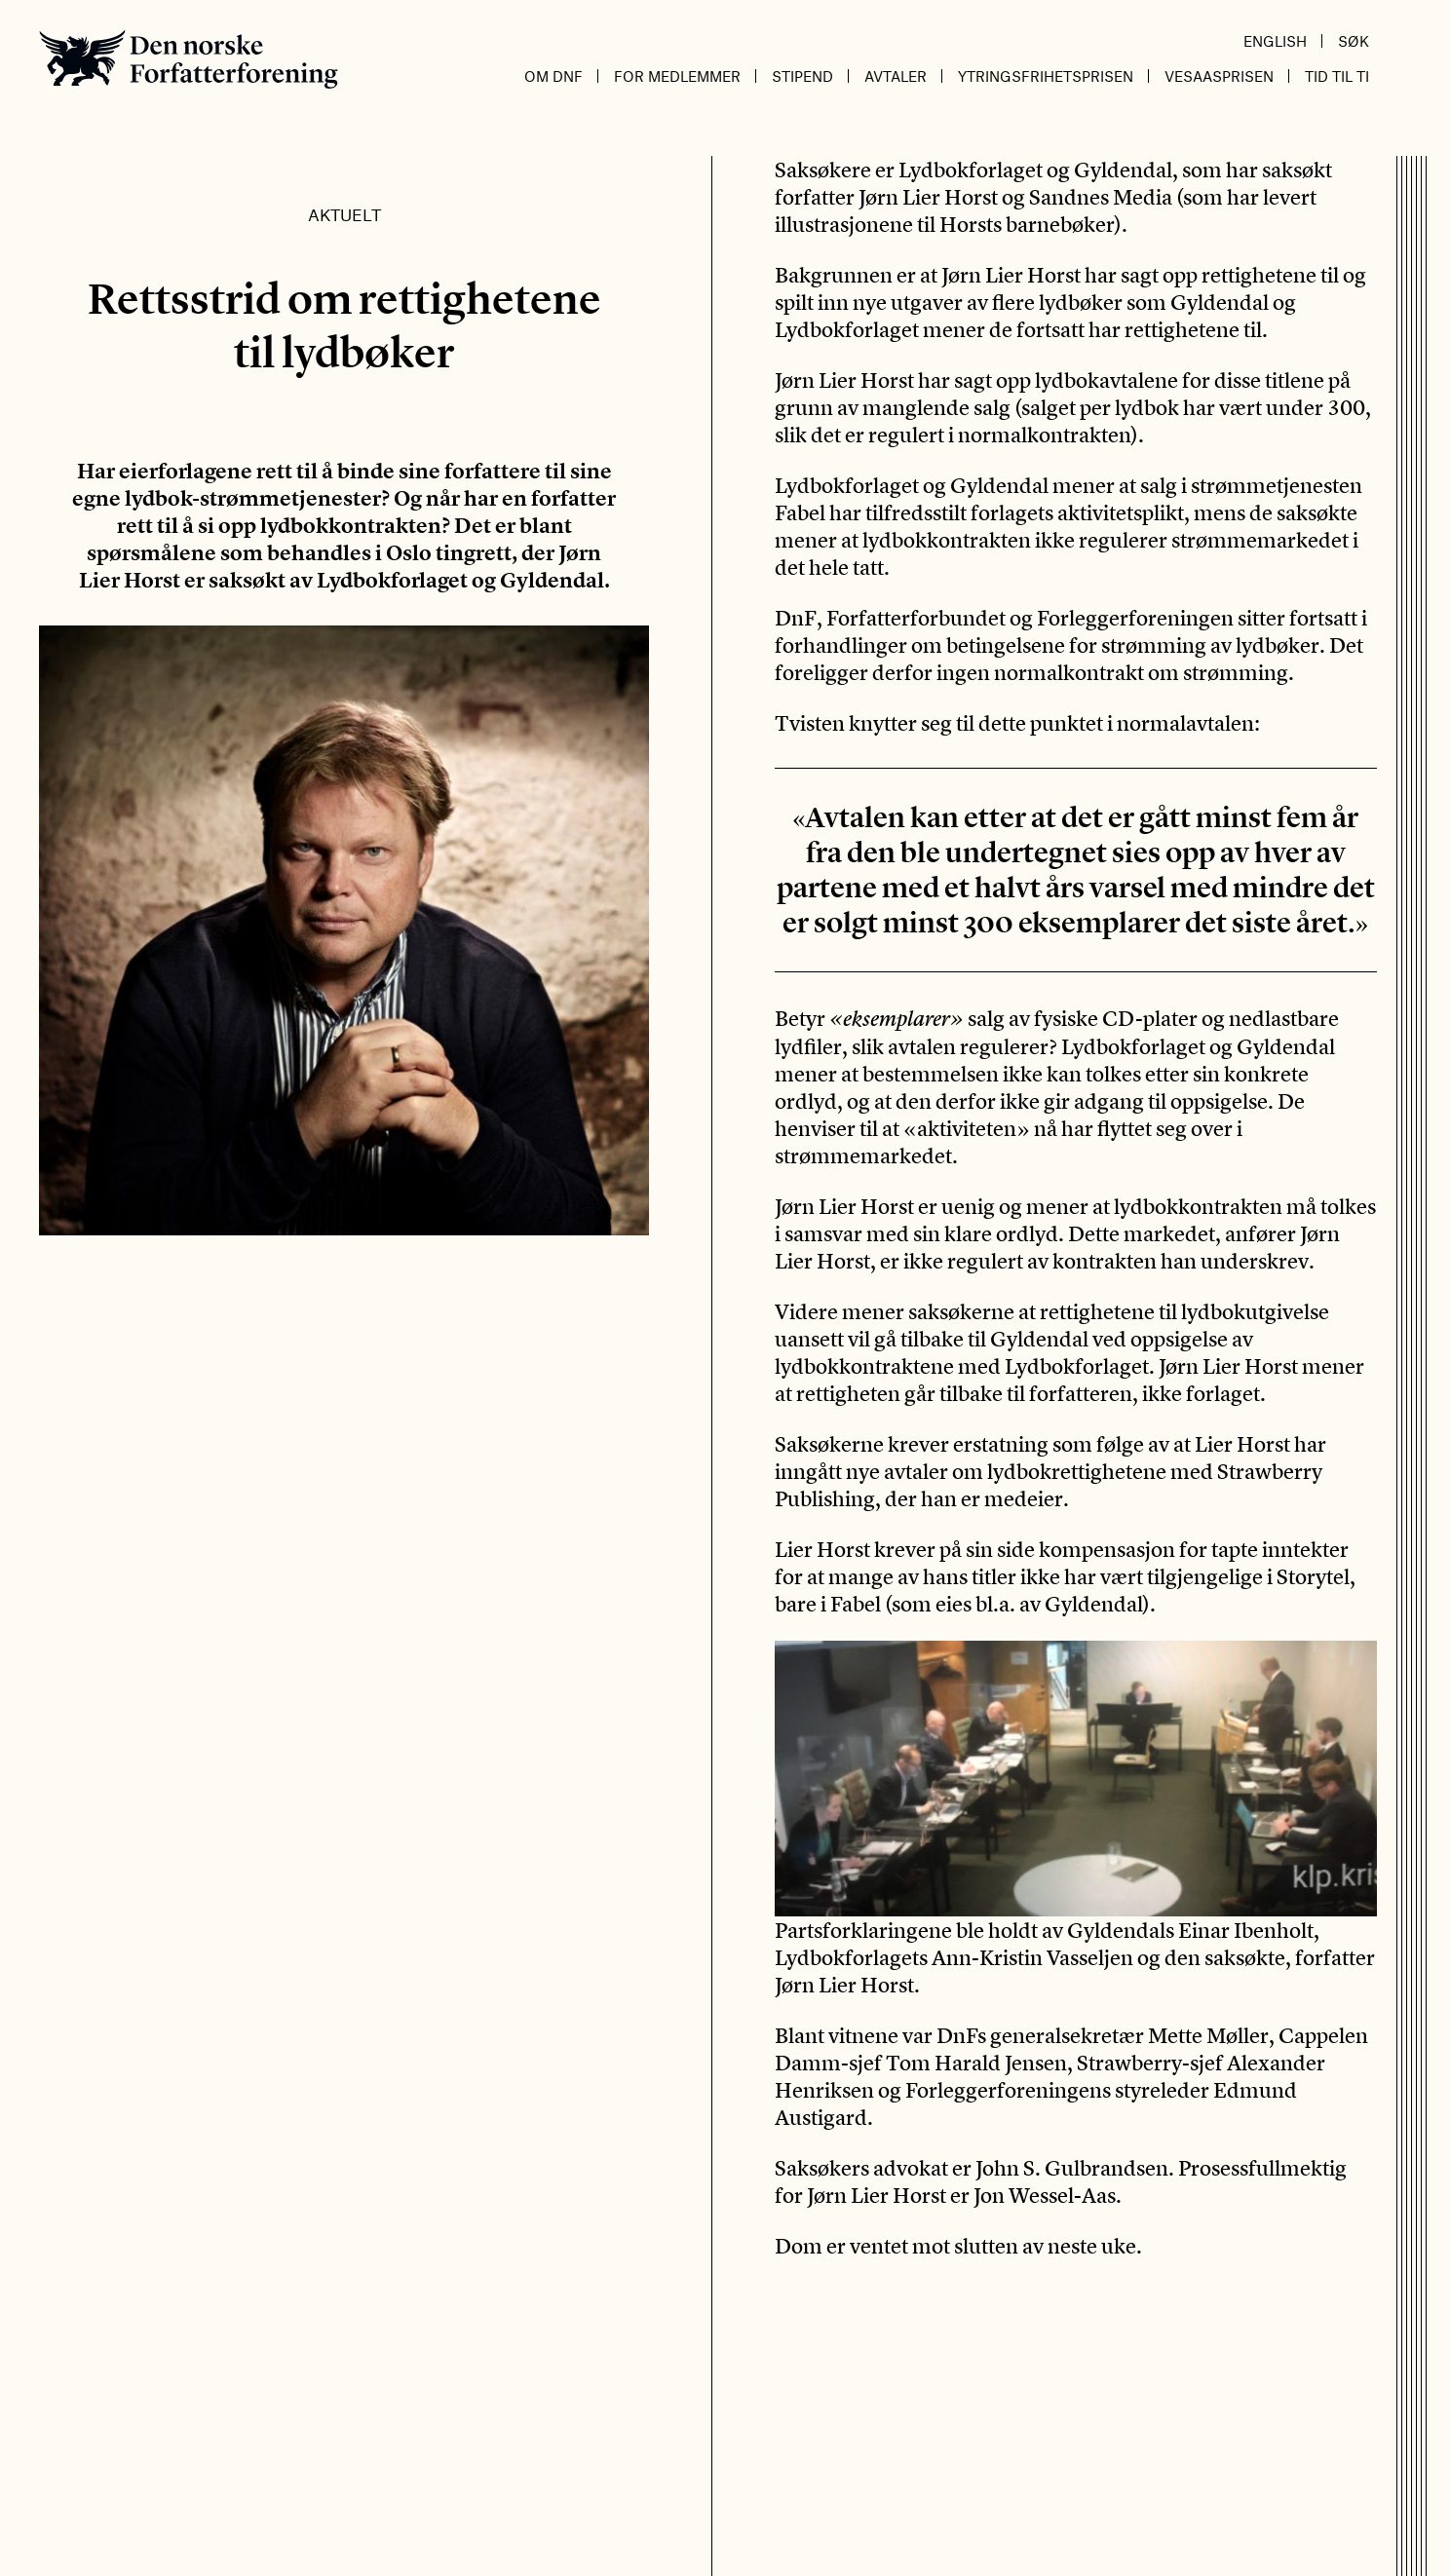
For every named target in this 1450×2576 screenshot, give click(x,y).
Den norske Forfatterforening (188, 59)
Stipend (802, 76)
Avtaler (895, 76)
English (1275, 41)
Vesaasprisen (1219, 76)
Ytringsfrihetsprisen (1045, 76)
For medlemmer (677, 76)
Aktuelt (344, 214)
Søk (1353, 41)
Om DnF (553, 76)
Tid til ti (1337, 76)
